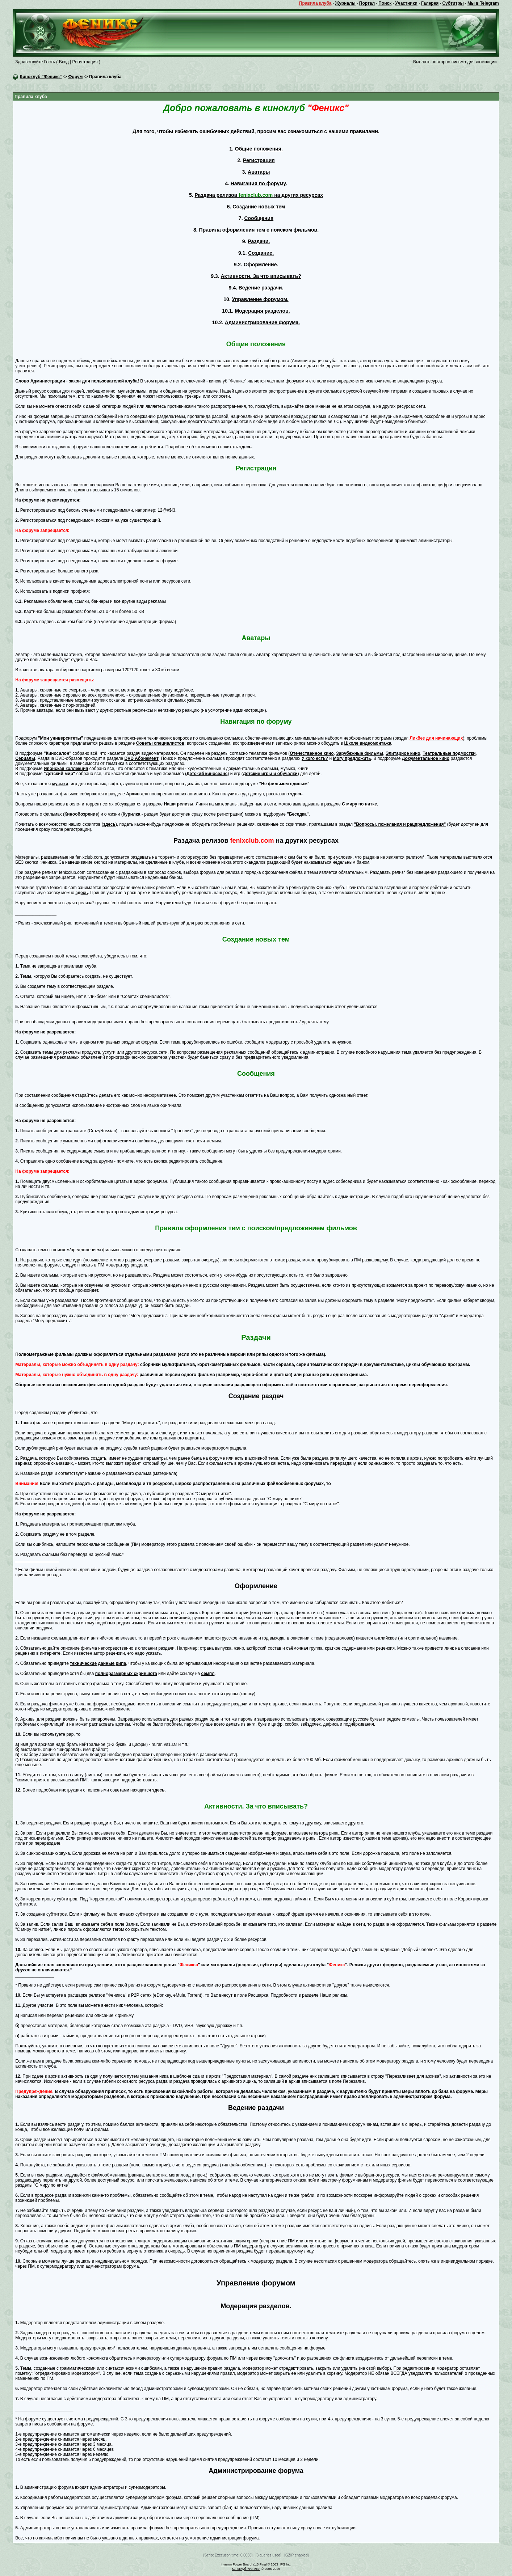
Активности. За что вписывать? (261, 276)
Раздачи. (259, 241)
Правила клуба (315, 3)
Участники (406, 3)
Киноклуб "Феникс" (41, 76)
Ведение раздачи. (261, 288)
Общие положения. (259, 149)
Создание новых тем (258, 207)
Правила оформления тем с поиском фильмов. (259, 230)
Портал (367, 3)
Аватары (259, 172)
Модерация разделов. (262, 311)
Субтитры (452, 3)
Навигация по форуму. (259, 183)
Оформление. (261, 264)
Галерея (429, 3)
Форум (75, 76)
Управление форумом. (260, 299)
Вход (64, 61)
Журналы (345, 3)
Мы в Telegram (483, 3)
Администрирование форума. (262, 322)
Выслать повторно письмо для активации (455, 61)
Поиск (384, 3)
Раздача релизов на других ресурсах (258, 195)
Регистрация (85, 61)
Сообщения (258, 218)
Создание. (261, 253)
